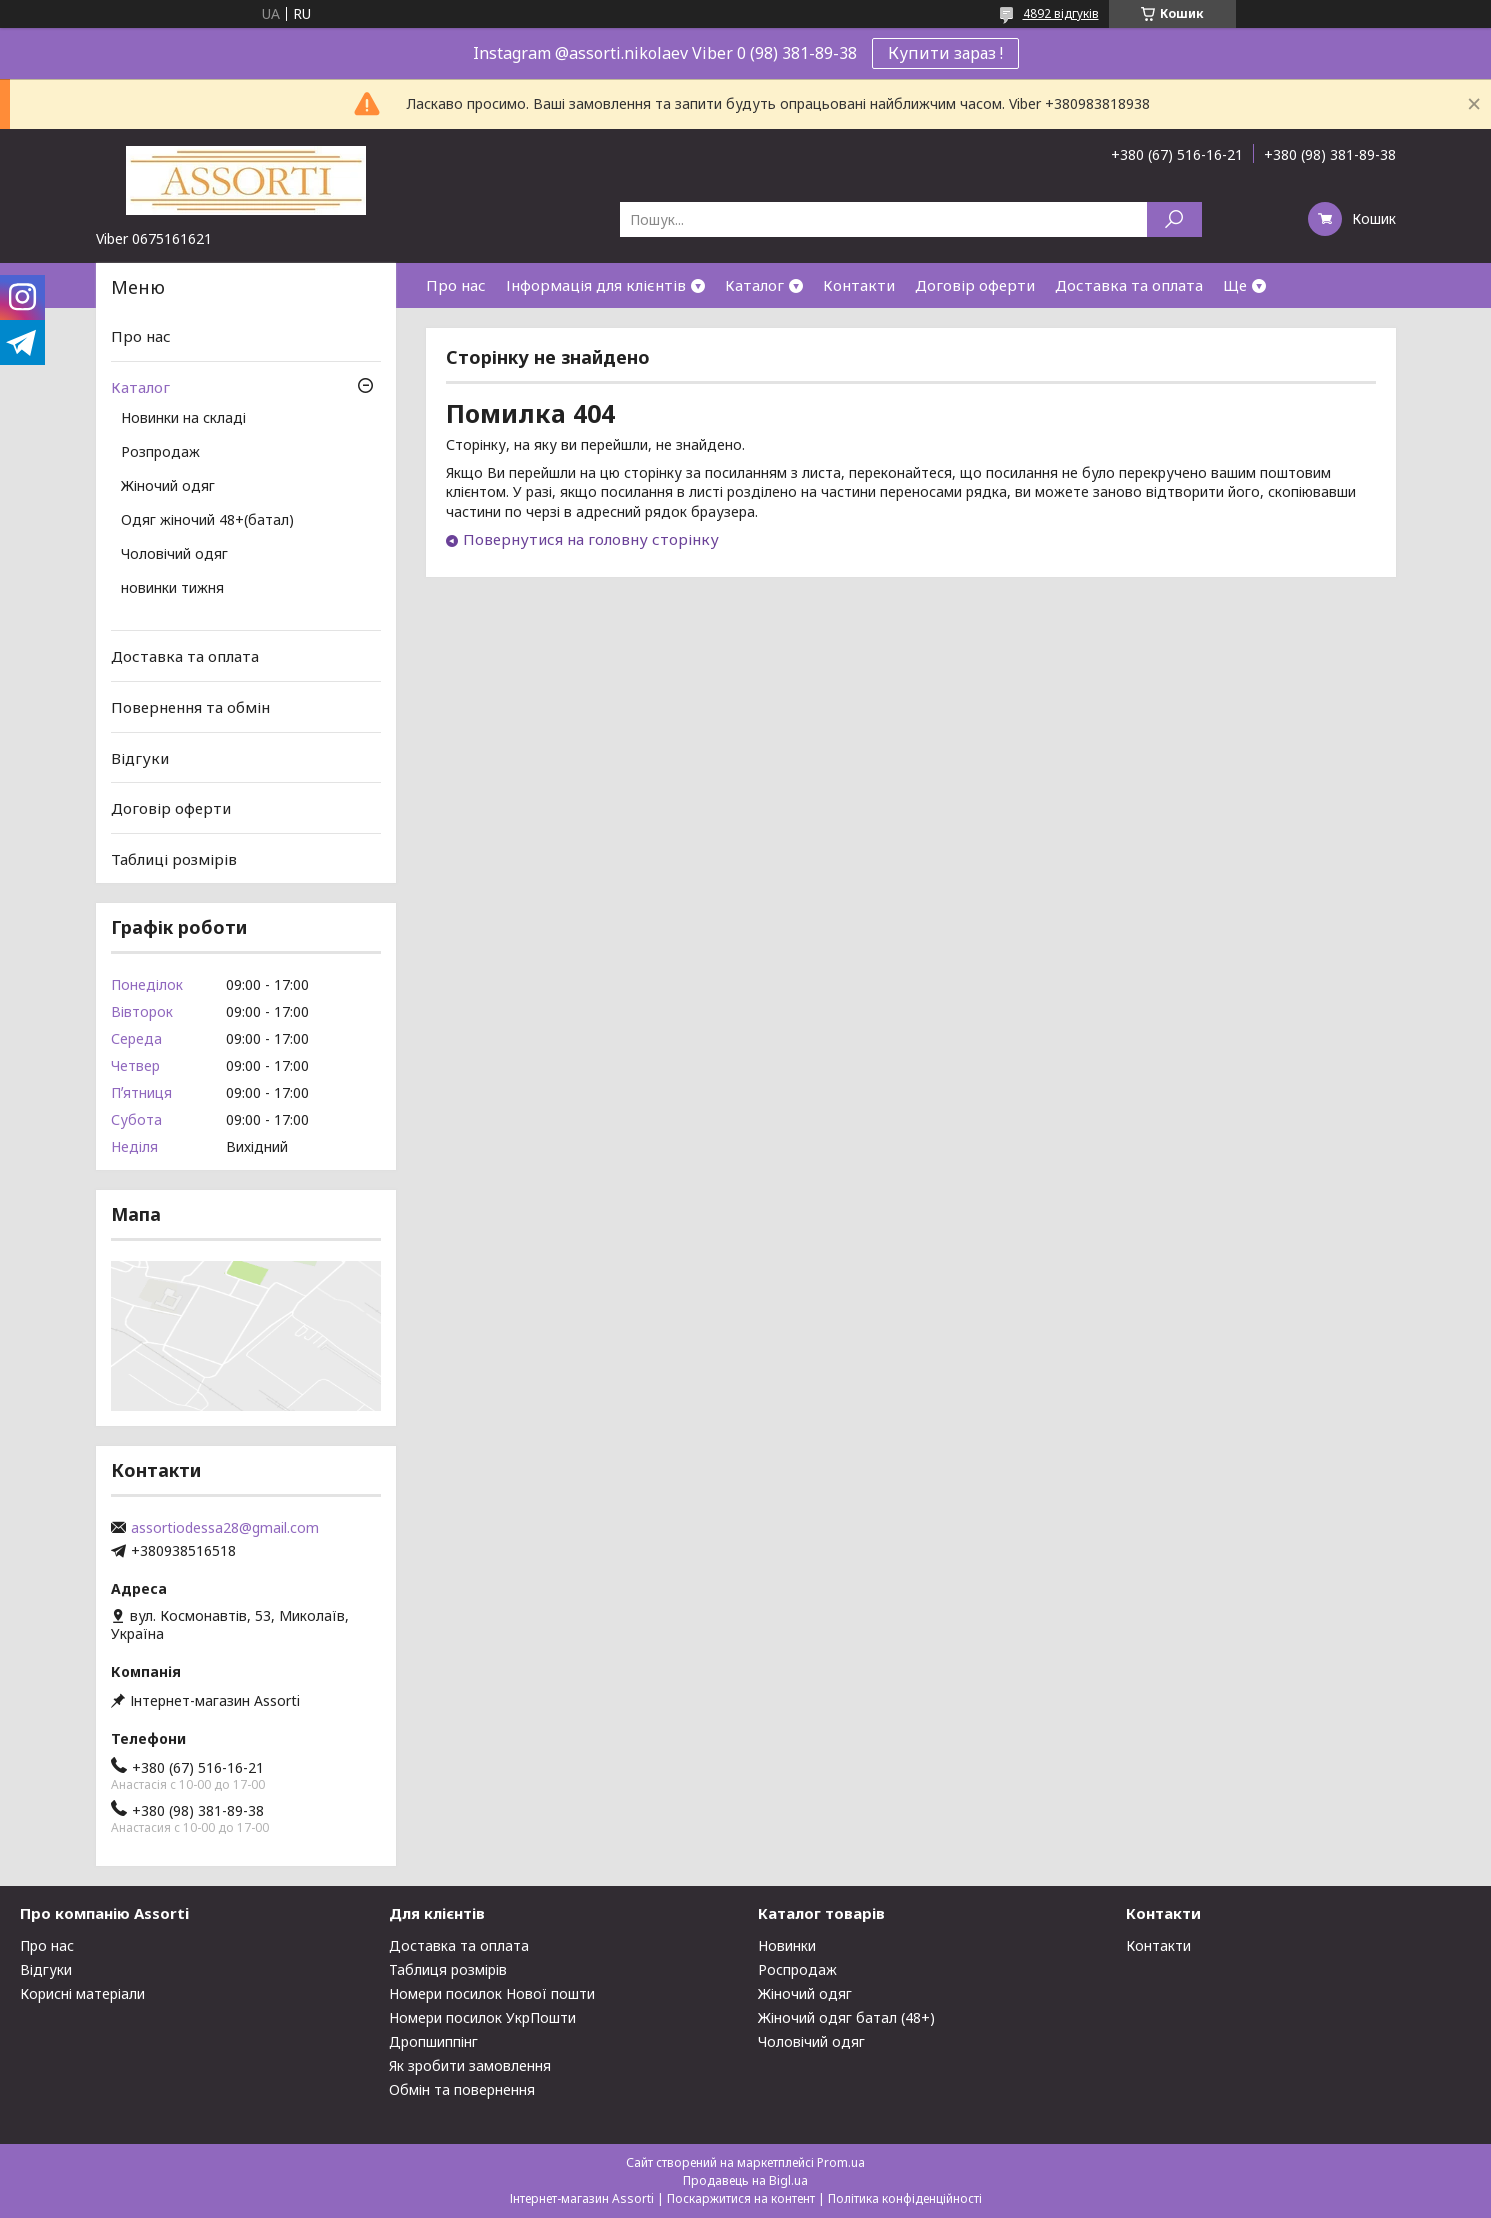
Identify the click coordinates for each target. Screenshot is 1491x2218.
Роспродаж (797, 1969)
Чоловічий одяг (174, 555)
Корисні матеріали (82, 1993)
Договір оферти (975, 285)
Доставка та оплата (1129, 285)
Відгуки (140, 757)
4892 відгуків (1061, 13)
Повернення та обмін (190, 707)
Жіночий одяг (168, 487)
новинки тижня (172, 589)
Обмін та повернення (462, 2089)
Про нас (456, 285)
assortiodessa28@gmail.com (225, 1528)
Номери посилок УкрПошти (482, 2017)
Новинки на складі (183, 419)
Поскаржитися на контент (741, 2198)
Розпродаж (160, 453)
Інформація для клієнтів (596, 285)
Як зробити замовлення (470, 2065)
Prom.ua (841, 2162)
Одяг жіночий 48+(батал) (207, 521)
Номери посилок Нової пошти (492, 1993)
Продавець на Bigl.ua (745, 2180)
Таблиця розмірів (448, 1969)
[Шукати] (1174, 219)
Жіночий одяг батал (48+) (846, 2017)
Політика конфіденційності (905, 2198)
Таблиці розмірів (174, 859)
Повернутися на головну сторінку (591, 539)
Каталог (754, 285)
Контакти (859, 285)
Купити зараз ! (945, 53)
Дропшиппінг (433, 2041)
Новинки (787, 1945)
